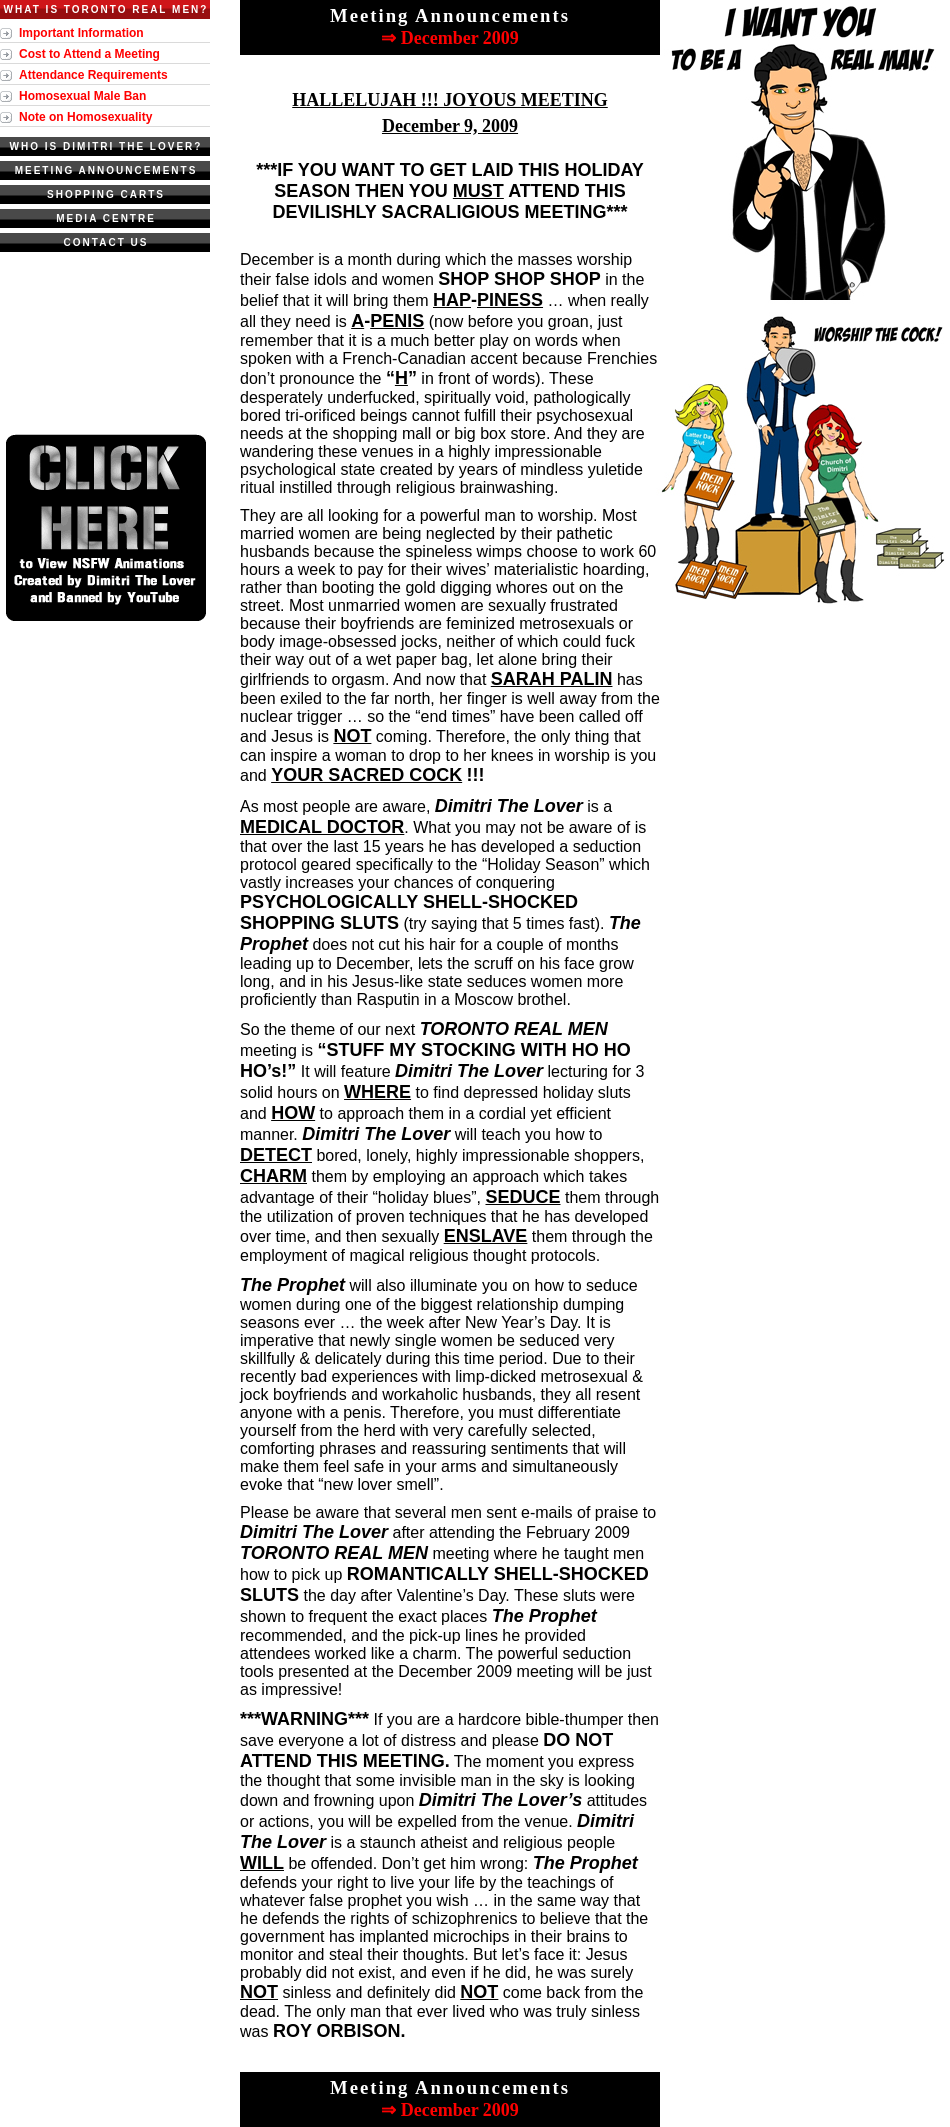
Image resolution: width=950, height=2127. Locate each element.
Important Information (81, 33)
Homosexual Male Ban (82, 96)
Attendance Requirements (93, 75)
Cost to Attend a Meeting (89, 54)
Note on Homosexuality (85, 117)
